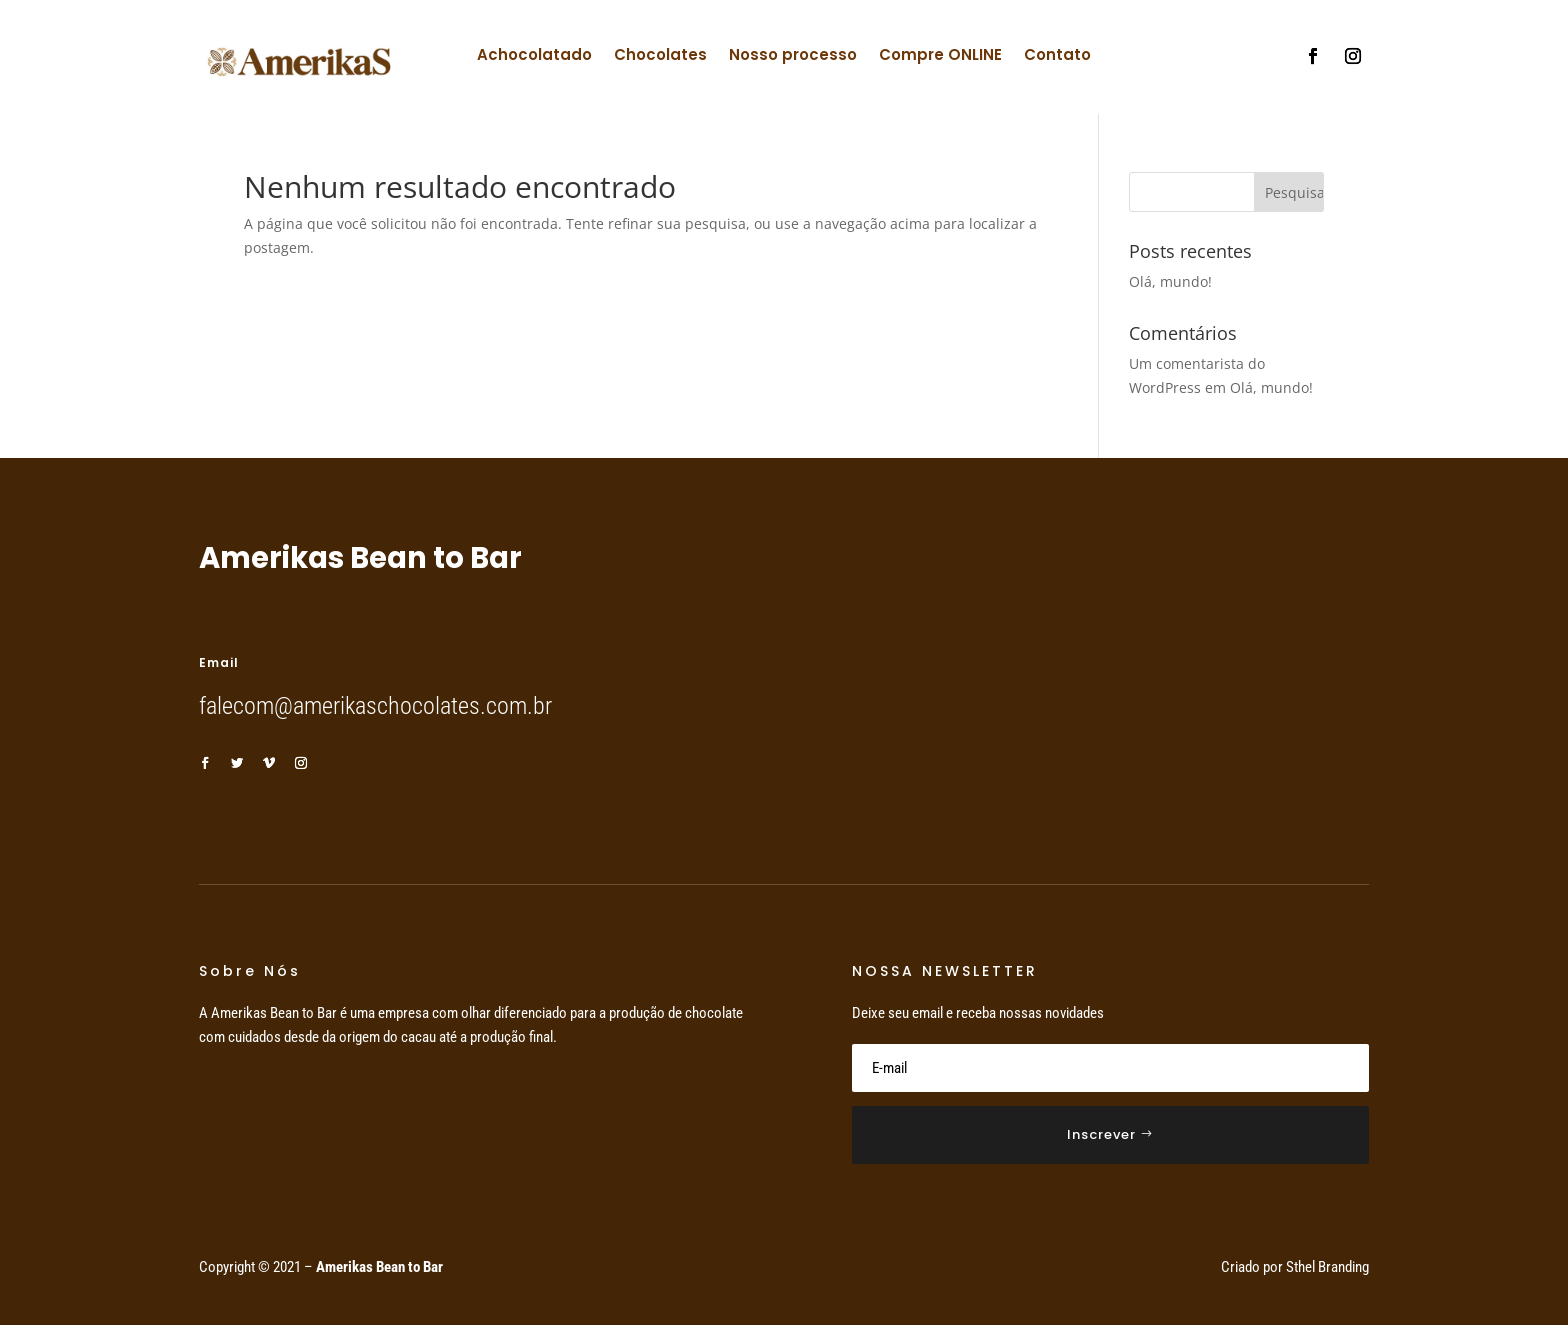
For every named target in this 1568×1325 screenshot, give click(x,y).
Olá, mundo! (1170, 281)
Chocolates (660, 56)
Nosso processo (793, 56)
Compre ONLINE (940, 56)
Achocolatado (534, 56)
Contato (1057, 56)
